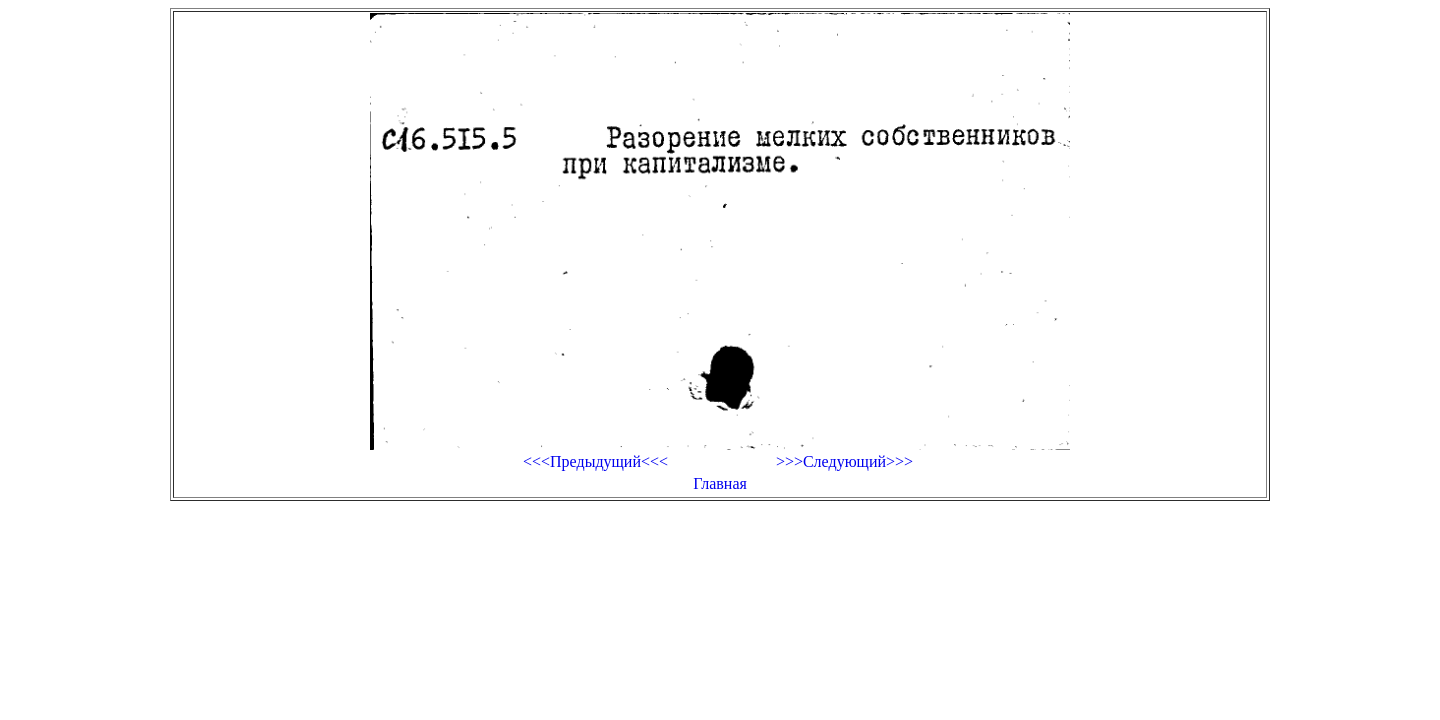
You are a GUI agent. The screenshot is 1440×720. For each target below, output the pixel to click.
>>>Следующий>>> (844, 461)
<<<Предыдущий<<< (595, 461)
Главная (720, 483)
